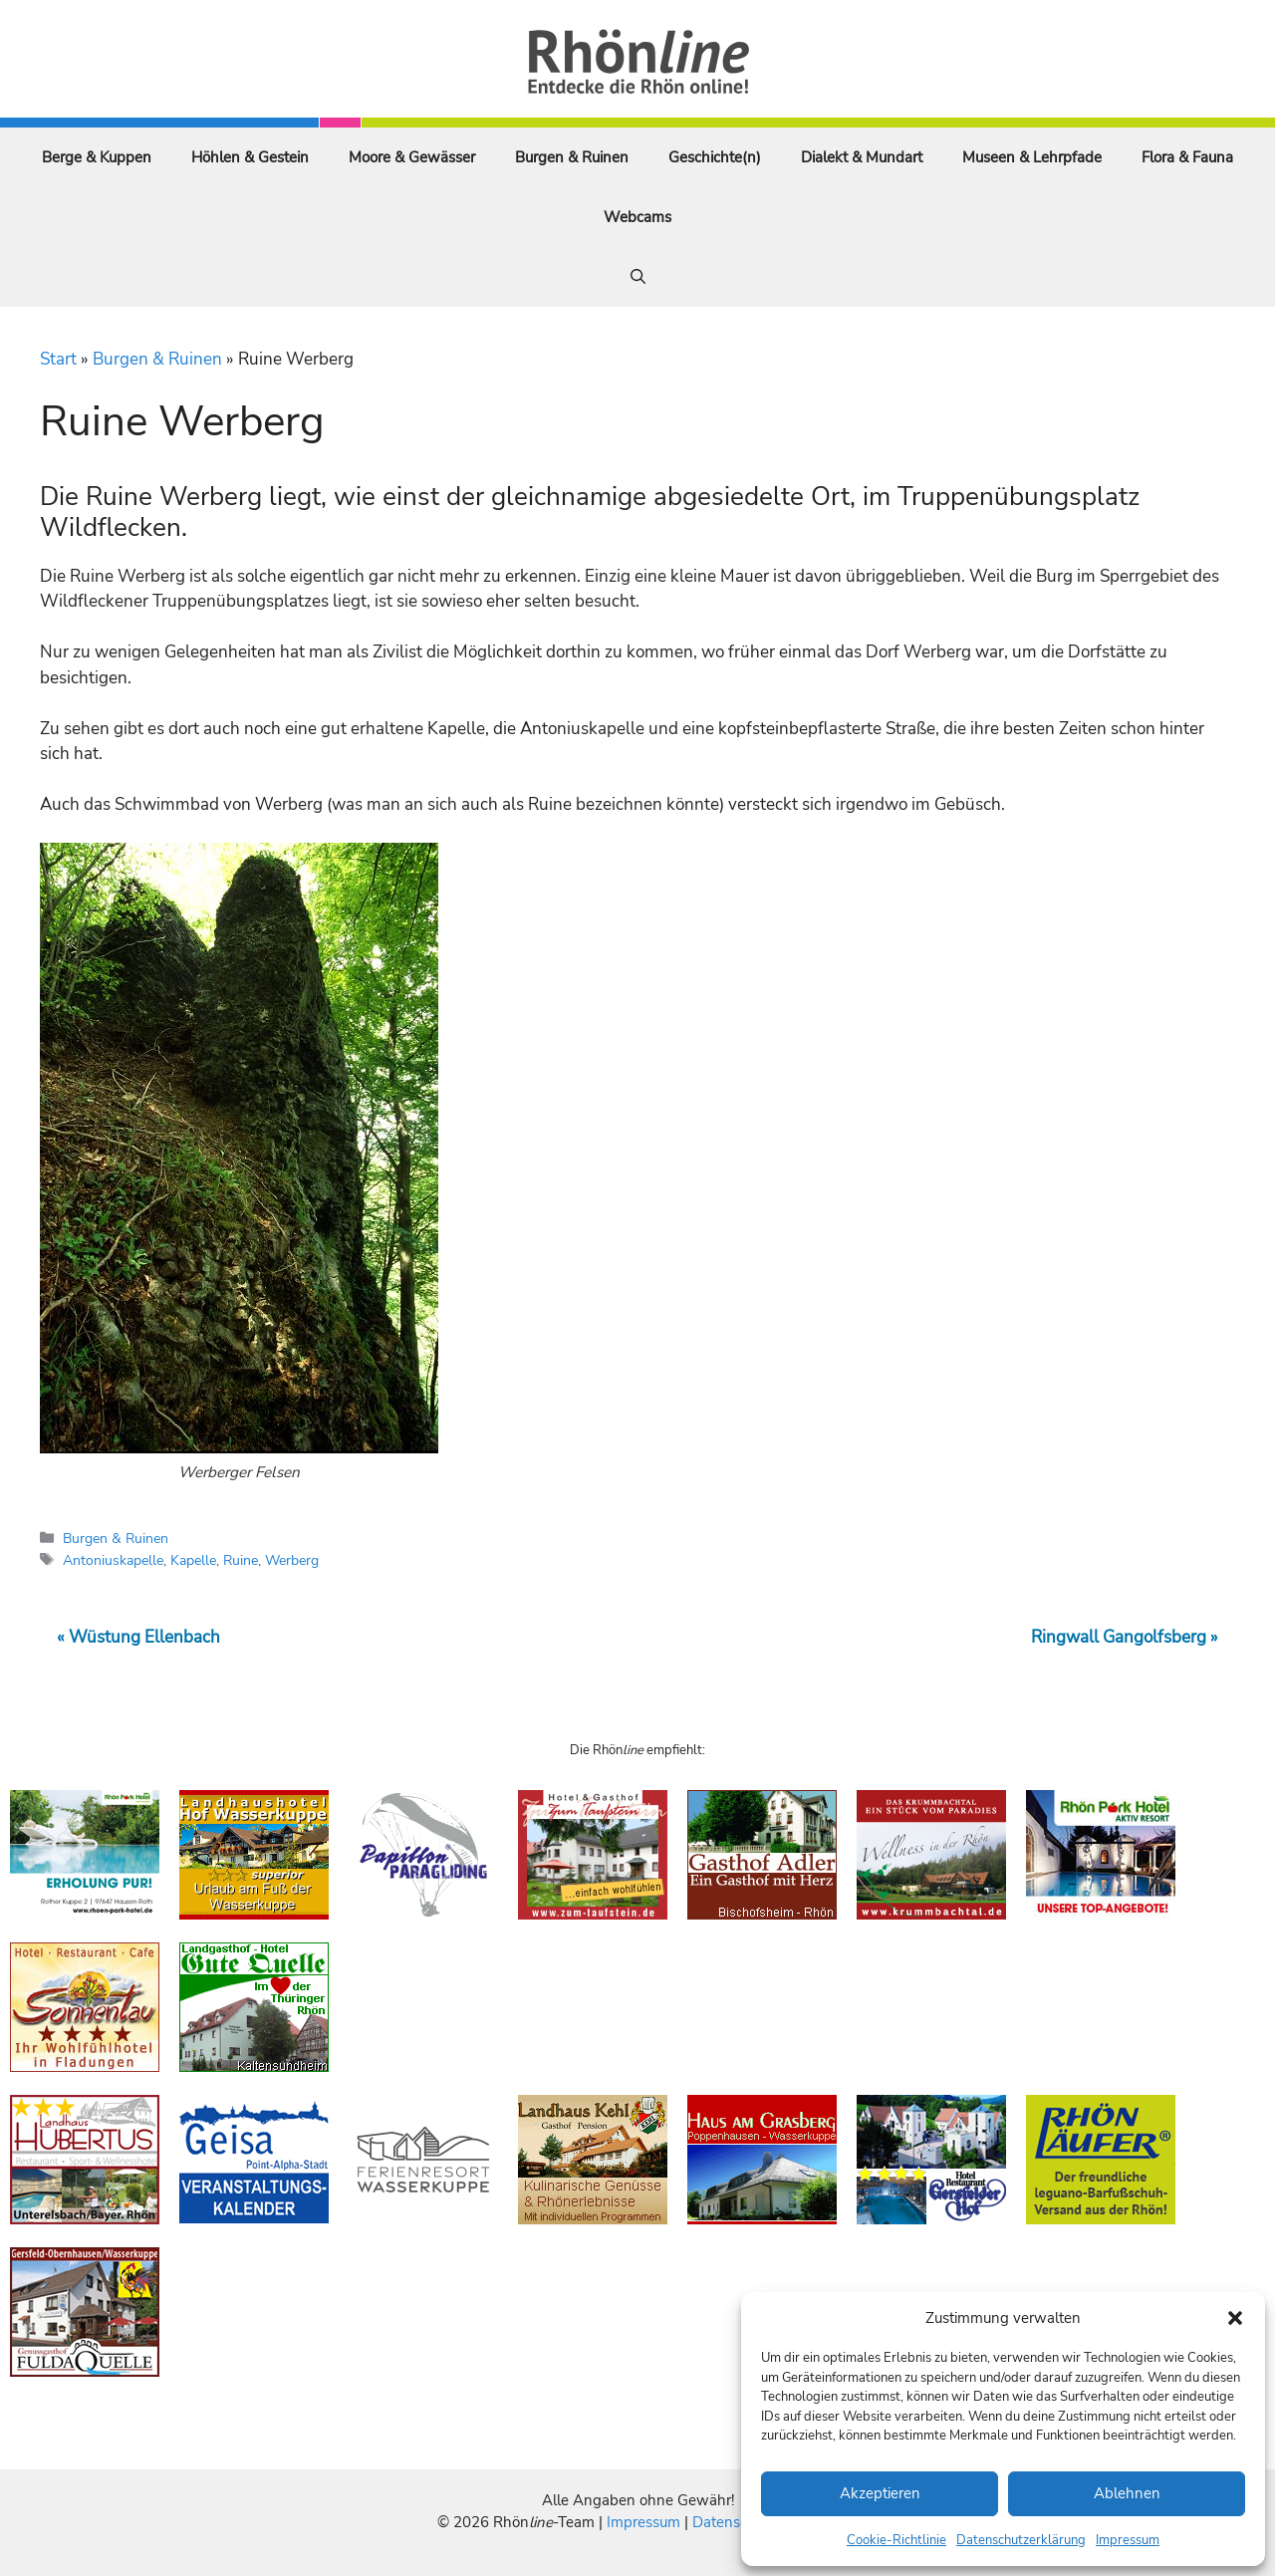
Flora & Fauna (1187, 157)
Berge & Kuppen (96, 157)
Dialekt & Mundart (861, 157)
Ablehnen (1127, 2493)
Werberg (292, 1560)
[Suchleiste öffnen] (638, 277)
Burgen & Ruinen (572, 157)
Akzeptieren (880, 2493)
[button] (1235, 2318)
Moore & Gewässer (412, 157)
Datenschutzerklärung (1021, 2540)
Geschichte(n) (714, 157)
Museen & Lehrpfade (1032, 157)
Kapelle (193, 1560)
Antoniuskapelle (113, 1560)
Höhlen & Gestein (250, 157)
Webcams (637, 217)
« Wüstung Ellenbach (138, 1637)
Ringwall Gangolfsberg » (1124, 1637)
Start (58, 359)
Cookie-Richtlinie (896, 2540)
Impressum (1127, 2540)
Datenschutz (734, 2522)
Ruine (240, 1560)
